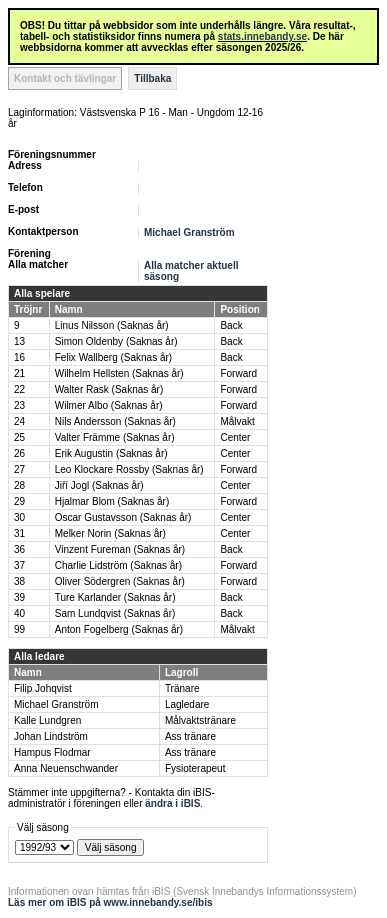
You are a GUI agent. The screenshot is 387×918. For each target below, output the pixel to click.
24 (19, 421)
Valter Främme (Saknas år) (115, 437)
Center (235, 437)
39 (19, 597)
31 (19, 533)
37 (19, 565)
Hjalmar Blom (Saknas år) (112, 501)
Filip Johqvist (43, 688)
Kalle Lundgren (47, 720)
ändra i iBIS (172, 803)
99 (19, 629)
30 (19, 517)
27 (19, 469)
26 (19, 453)
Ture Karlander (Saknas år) (115, 597)
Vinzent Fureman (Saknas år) (120, 549)
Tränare (182, 688)
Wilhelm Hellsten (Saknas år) (119, 373)
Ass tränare (190, 736)
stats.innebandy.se (262, 36)
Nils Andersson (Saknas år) (115, 421)
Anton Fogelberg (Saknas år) (119, 629)
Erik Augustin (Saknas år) (111, 453)
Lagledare (187, 704)
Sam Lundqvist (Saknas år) (115, 613)
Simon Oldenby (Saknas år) (116, 341)
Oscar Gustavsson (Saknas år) (123, 517)
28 (19, 485)
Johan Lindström (51, 736)
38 (19, 581)
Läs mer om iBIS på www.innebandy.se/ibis (110, 902)
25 (19, 437)
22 (19, 389)
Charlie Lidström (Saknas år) (118, 565)
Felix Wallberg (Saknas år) (113, 357)
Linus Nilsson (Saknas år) (112, 325)
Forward (238, 373)
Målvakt (237, 421)
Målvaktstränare (200, 720)
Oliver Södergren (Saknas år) (120, 581)
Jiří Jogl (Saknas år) (99, 485)
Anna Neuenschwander (66, 768)
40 (19, 613)
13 (19, 341)
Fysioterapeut (195, 768)
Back (231, 325)
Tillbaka (152, 78)
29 (19, 501)
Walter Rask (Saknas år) (109, 389)
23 (19, 405)
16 (19, 357)
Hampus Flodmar (52, 752)
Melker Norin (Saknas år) (110, 533)
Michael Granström (189, 232)
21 (19, 373)
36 (19, 549)
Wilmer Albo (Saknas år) (109, 405)
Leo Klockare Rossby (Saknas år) (129, 469)
